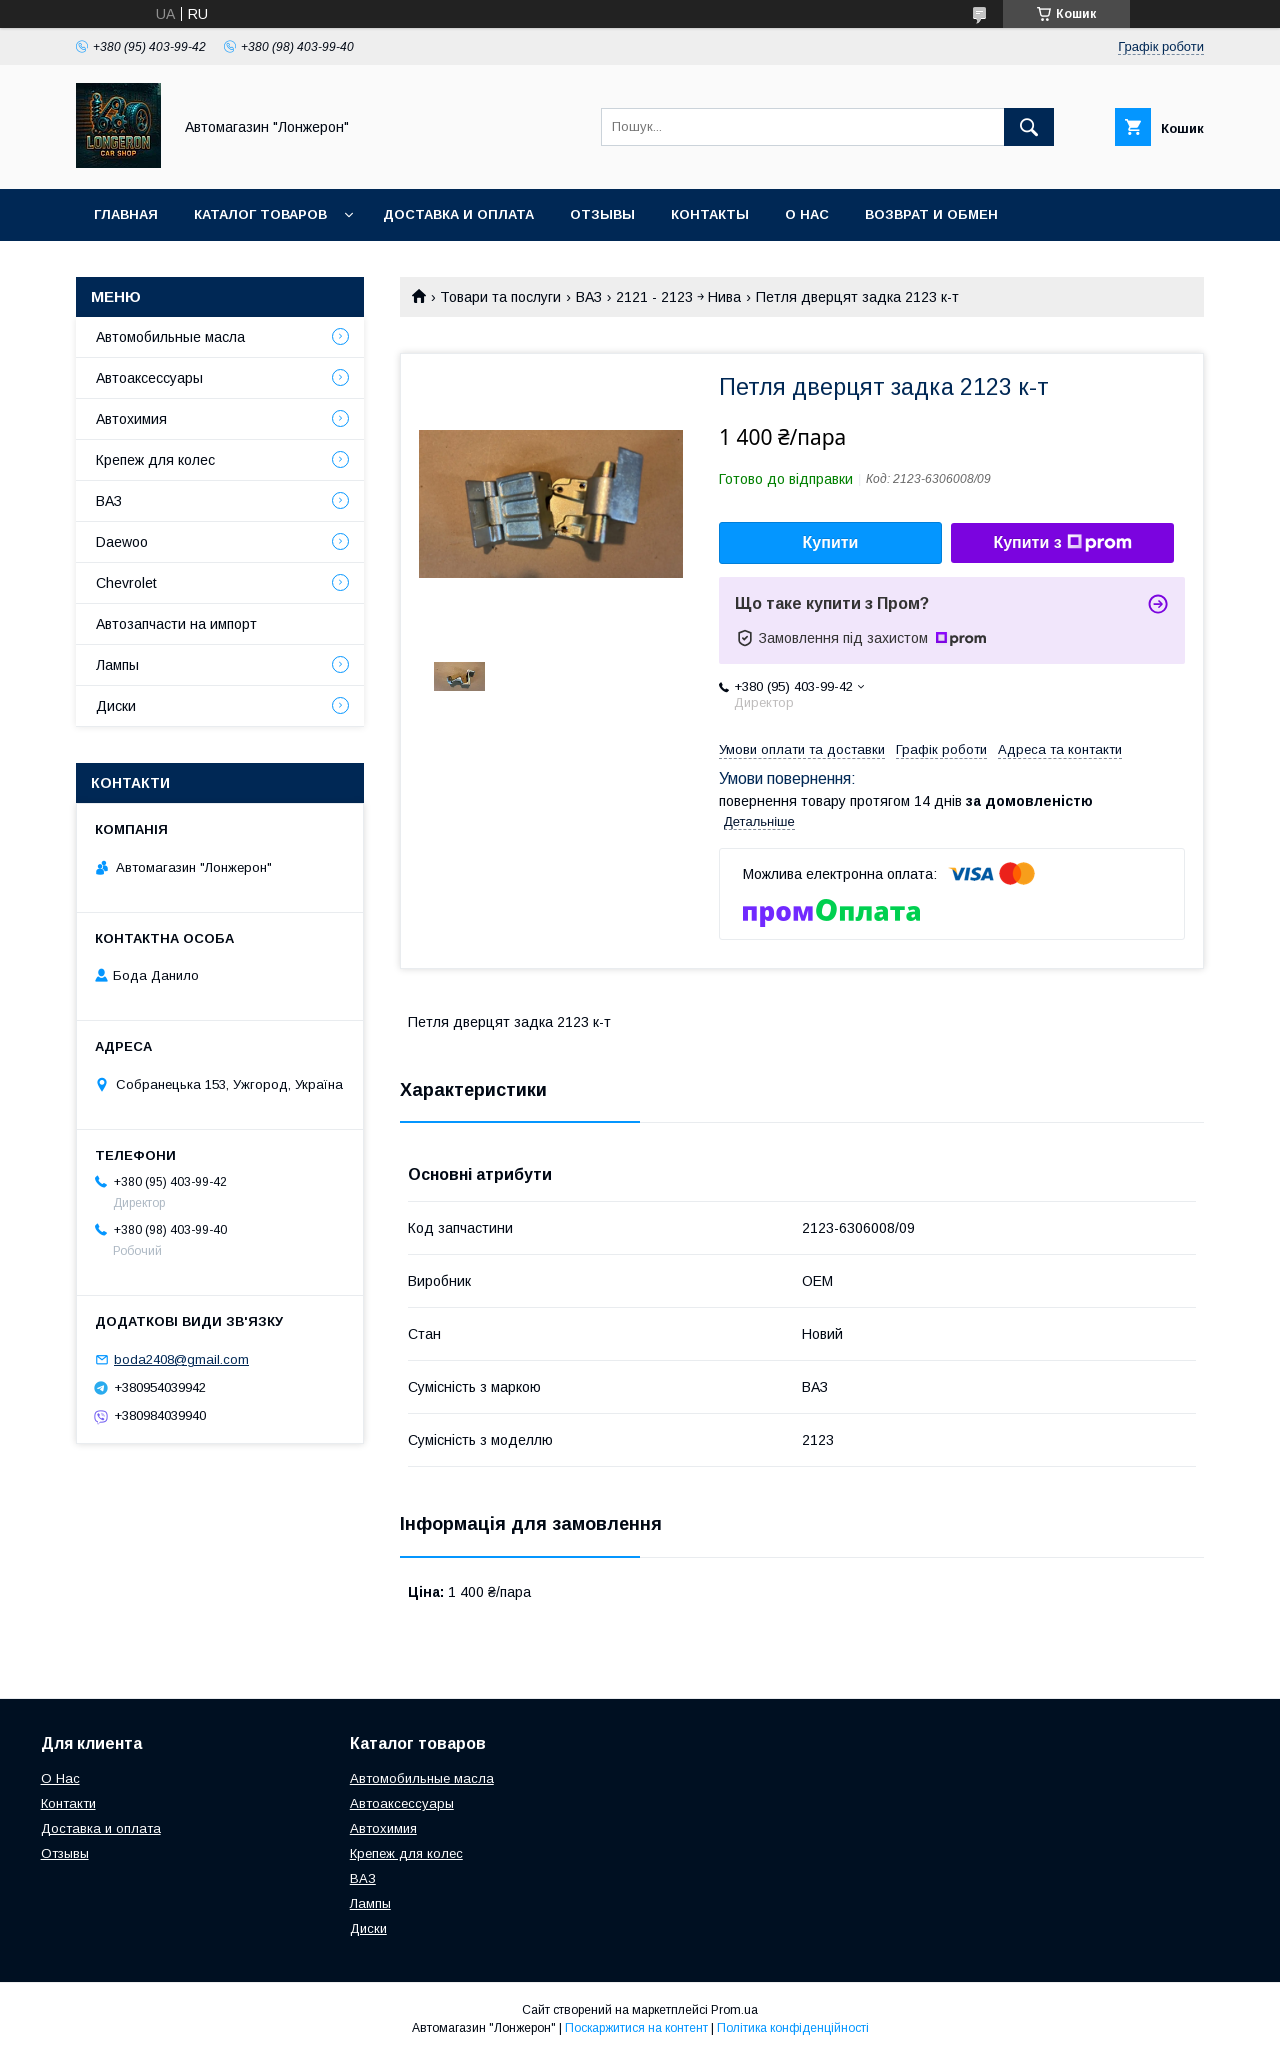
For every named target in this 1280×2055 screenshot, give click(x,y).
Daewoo (122, 542)
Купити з (1062, 543)
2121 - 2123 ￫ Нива (678, 297)
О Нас (60, 1778)
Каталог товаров (260, 214)
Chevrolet (126, 583)
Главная (126, 214)
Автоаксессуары (149, 378)
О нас (807, 214)
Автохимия (131, 419)
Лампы (117, 665)
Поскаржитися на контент (636, 2028)
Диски (116, 706)
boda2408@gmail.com (181, 1359)
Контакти (68, 1803)
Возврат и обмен (931, 214)
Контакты (710, 214)
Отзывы (602, 214)
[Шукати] (1029, 127)
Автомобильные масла (170, 337)
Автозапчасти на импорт (176, 624)
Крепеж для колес (155, 460)
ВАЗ (589, 297)
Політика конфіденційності (793, 2028)
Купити (831, 542)
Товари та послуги (500, 297)
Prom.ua (734, 2010)
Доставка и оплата (458, 214)
